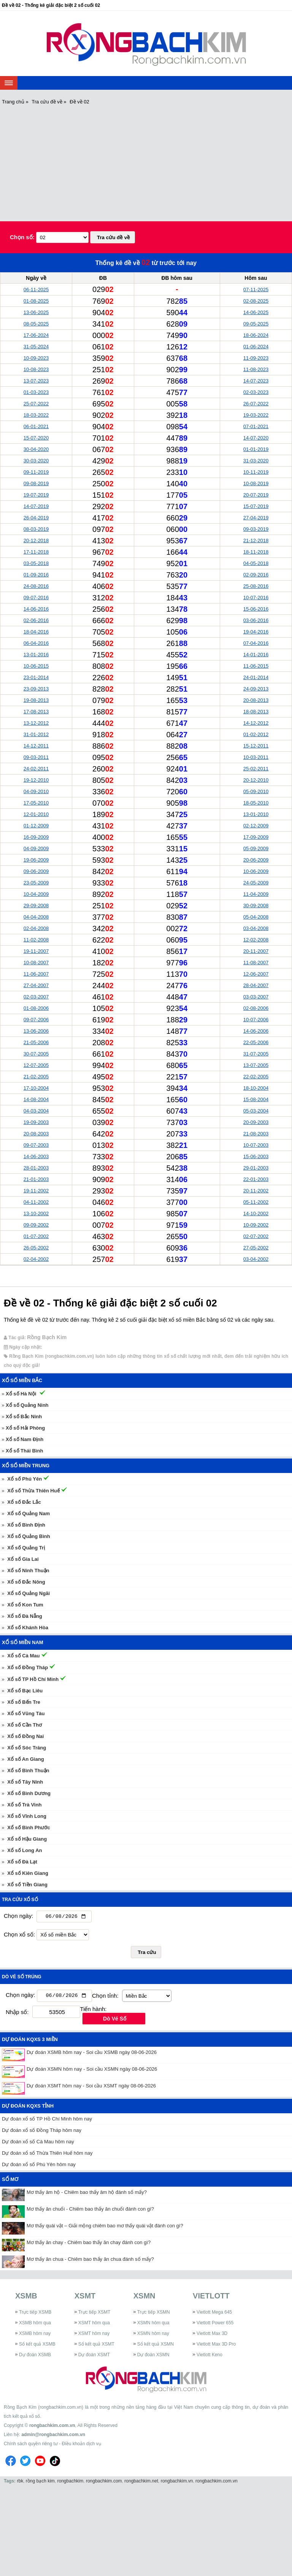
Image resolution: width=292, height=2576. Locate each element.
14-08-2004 (36, 1099)
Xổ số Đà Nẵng (24, 1616)
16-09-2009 (36, 837)
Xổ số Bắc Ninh (24, 1416)
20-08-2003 (36, 1133)
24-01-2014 (256, 677)
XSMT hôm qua (94, 2324)
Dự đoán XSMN (153, 2356)
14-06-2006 (256, 1031)
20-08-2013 (256, 700)
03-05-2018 (36, 563)
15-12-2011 (256, 746)
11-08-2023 (256, 369)
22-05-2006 (256, 1042)
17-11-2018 (36, 552)
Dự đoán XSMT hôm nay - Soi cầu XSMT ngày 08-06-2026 (91, 2087)
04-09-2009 (36, 848)
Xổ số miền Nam (22, 1642)
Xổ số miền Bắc (22, 1380)
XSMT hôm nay (94, 2335)
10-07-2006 (256, 1019)
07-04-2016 (256, 643)
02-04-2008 (36, 928)
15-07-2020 (36, 438)
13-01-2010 (256, 814)
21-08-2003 (256, 1133)
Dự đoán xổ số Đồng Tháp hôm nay (41, 2132)
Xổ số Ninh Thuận (28, 1570)
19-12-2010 (36, 780)
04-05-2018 (256, 563)
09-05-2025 (256, 324)
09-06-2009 (36, 871)
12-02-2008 (256, 940)
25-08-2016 (256, 586)
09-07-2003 (36, 1145)
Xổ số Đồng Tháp (27, 1667)
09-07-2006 (36, 1019)
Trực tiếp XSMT (94, 2314)
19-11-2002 (36, 1191)
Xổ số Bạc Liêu (25, 1691)
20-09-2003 (256, 1122)
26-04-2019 (36, 518)
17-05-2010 (36, 803)
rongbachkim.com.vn (52, 2427)
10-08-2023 (36, 369)
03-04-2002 (256, 1259)
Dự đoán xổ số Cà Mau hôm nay (38, 2143)
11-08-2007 (256, 962)
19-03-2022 (256, 415)
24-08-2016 (36, 586)
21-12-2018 (256, 540)
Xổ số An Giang (25, 1759)
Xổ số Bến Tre (23, 1702)
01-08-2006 (36, 1008)
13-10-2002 (36, 1213)
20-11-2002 (256, 1191)
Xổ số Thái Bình (24, 1451)
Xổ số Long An (24, 1850)
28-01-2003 (36, 1168)
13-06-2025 (36, 312)
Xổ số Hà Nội (21, 1394)
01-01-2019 (256, 449)
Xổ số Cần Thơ (24, 1725)
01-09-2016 (36, 575)
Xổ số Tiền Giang (27, 1884)
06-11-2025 (36, 289)
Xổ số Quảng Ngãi (28, 1593)
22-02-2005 (256, 1076)
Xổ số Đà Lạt (22, 1862)
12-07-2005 (36, 1065)
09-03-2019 (256, 529)
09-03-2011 (36, 757)
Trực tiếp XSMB (35, 2314)
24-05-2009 (256, 883)
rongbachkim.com (104, 2482)
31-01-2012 (36, 734)
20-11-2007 (256, 951)
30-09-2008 (256, 905)
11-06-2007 (36, 974)
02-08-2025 (256, 301)
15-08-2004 (256, 1099)
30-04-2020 (36, 449)
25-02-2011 (256, 768)
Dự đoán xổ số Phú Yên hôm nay (39, 2166)
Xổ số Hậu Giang (27, 1839)
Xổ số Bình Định (26, 1525)
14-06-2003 (36, 1156)
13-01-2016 (36, 654)
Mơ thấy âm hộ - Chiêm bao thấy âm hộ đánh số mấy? (87, 2194)
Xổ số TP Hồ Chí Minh (33, 1679)
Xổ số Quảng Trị (26, 1548)
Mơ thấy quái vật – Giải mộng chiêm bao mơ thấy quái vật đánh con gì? (105, 2227)
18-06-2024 (256, 335)
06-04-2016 (36, 643)
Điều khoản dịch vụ (81, 2445)
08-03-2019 (36, 529)
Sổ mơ (10, 2181)
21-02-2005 (36, 1076)
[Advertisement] (146, 162)
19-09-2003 (36, 1122)
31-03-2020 (256, 460)
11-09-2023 (256, 358)
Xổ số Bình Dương (29, 1793)
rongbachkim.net (141, 2482)
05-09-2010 (256, 791)
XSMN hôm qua (153, 2324)
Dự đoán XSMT (94, 2356)
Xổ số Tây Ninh (25, 1782)
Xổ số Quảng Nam (28, 1513)
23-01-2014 (36, 677)
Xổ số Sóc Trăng (26, 1748)
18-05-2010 (256, 803)
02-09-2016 (256, 575)
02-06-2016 (36, 620)
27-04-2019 (256, 518)
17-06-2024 (36, 335)
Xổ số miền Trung (25, 1465)
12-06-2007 (256, 974)
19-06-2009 (36, 860)
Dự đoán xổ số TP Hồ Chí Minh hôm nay (47, 2121)
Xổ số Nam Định (24, 1439)
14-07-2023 (256, 381)
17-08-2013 (36, 711)
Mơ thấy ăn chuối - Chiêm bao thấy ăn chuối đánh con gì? (90, 2211)
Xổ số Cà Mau (23, 1656)
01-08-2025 (36, 301)
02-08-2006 (256, 1008)
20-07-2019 (256, 495)
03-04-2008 (256, 928)
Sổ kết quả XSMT (96, 2346)
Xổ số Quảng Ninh (27, 1405)
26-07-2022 (256, 403)
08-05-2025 (36, 324)
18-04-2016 (36, 632)
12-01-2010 (36, 814)
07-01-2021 (256, 426)
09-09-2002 (36, 1225)
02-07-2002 (256, 1236)
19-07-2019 (36, 495)
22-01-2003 (256, 1179)
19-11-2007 (36, 951)
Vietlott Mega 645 (214, 2314)
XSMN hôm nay (153, 2335)
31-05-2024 (36, 346)
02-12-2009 (256, 826)
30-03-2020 (36, 460)
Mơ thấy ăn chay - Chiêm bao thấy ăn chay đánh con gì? (89, 2244)
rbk (20, 2482)
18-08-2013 (256, 711)
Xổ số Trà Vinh (24, 1805)
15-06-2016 (256, 609)
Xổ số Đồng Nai (25, 1736)
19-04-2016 (256, 632)
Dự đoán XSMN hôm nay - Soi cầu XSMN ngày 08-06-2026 (92, 2071)
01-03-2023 (36, 392)
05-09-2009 (256, 848)
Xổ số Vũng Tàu (25, 1713)
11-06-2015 (256, 666)
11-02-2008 (36, 940)
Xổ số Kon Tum (25, 1605)
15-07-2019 (256, 506)
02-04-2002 (36, 1259)
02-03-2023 (256, 392)
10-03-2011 (256, 757)
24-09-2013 (256, 689)
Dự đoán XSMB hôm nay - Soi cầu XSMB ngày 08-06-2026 (92, 2054)
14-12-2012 (256, 723)
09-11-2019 (36, 472)
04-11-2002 (36, 1202)
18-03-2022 (36, 415)
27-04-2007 (36, 985)
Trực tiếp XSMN (153, 2314)
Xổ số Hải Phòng (25, 1428)
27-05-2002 (256, 1248)
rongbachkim (70, 2482)
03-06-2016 (256, 620)
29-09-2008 (36, 905)
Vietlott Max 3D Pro (216, 2346)
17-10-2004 (36, 1088)
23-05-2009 (36, 883)
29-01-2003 (256, 1168)
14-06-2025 (256, 312)
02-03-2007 (36, 997)
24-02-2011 (36, 768)
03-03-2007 (256, 997)
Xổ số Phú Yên (24, 1479)
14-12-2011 (36, 746)
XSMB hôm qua (35, 2324)
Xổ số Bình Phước (28, 1827)
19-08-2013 (36, 700)
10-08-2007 (36, 962)
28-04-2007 (256, 985)
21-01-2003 (36, 1179)
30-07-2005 (36, 1054)
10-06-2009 (256, 871)
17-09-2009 (256, 837)
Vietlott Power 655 (215, 2324)
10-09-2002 (256, 1225)
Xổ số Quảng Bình (28, 1536)
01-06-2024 (256, 346)
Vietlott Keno (209, 2356)
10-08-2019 (256, 483)
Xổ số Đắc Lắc (24, 1502)
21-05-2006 (36, 1042)
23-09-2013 (36, 689)
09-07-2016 (36, 597)
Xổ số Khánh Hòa (27, 1627)
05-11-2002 (256, 1202)
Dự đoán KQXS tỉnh (28, 2108)
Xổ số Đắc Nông (26, 1582)
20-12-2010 (256, 780)
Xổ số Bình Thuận (28, 1770)
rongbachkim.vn (177, 2482)
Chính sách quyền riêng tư (31, 2445)
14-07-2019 (36, 506)
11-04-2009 (256, 894)
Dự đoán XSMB (35, 2356)
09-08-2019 (36, 483)
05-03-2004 (256, 1111)
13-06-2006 (36, 1031)
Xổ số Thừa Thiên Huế (33, 1491)
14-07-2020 (256, 438)
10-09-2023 (36, 358)
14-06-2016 (36, 609)
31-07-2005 (256, 1054)
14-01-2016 (256, 654)
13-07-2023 (36, 381)
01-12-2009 (36, 826)
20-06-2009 (256, 860)
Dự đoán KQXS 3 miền (30, 2041)
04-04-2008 (36, 917)
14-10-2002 (256, 1213)
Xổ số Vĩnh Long (26, 1816)
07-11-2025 (256, 289)
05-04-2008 (256, 917)
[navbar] (8, 83)
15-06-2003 (256, 1156)
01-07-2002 (36, 1236)
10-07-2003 (256, 1145)
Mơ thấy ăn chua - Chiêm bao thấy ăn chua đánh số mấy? (90, 2261)
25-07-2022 (36, 403)
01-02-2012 (256, 734)
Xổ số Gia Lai (22, 1559)
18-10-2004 (256, 1088)
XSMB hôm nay (35, 2335)
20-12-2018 (36, 540)
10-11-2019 (256, 472)
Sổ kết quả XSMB (37, 2346)
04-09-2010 (36, 791)
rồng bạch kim (40, 2482)
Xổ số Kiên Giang (27, 1873)
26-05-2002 (36, 1248)
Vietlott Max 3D (212, 2335)
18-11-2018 (256, 552)
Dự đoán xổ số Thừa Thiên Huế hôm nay (47, 2155)
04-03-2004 (36, 1111)
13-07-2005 (256, 1065)
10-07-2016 (256, 597)
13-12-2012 (36, 723)
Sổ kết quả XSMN (155, 2346)
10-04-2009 (36, 894)
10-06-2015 (36, 666)
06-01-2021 (36, 426)
